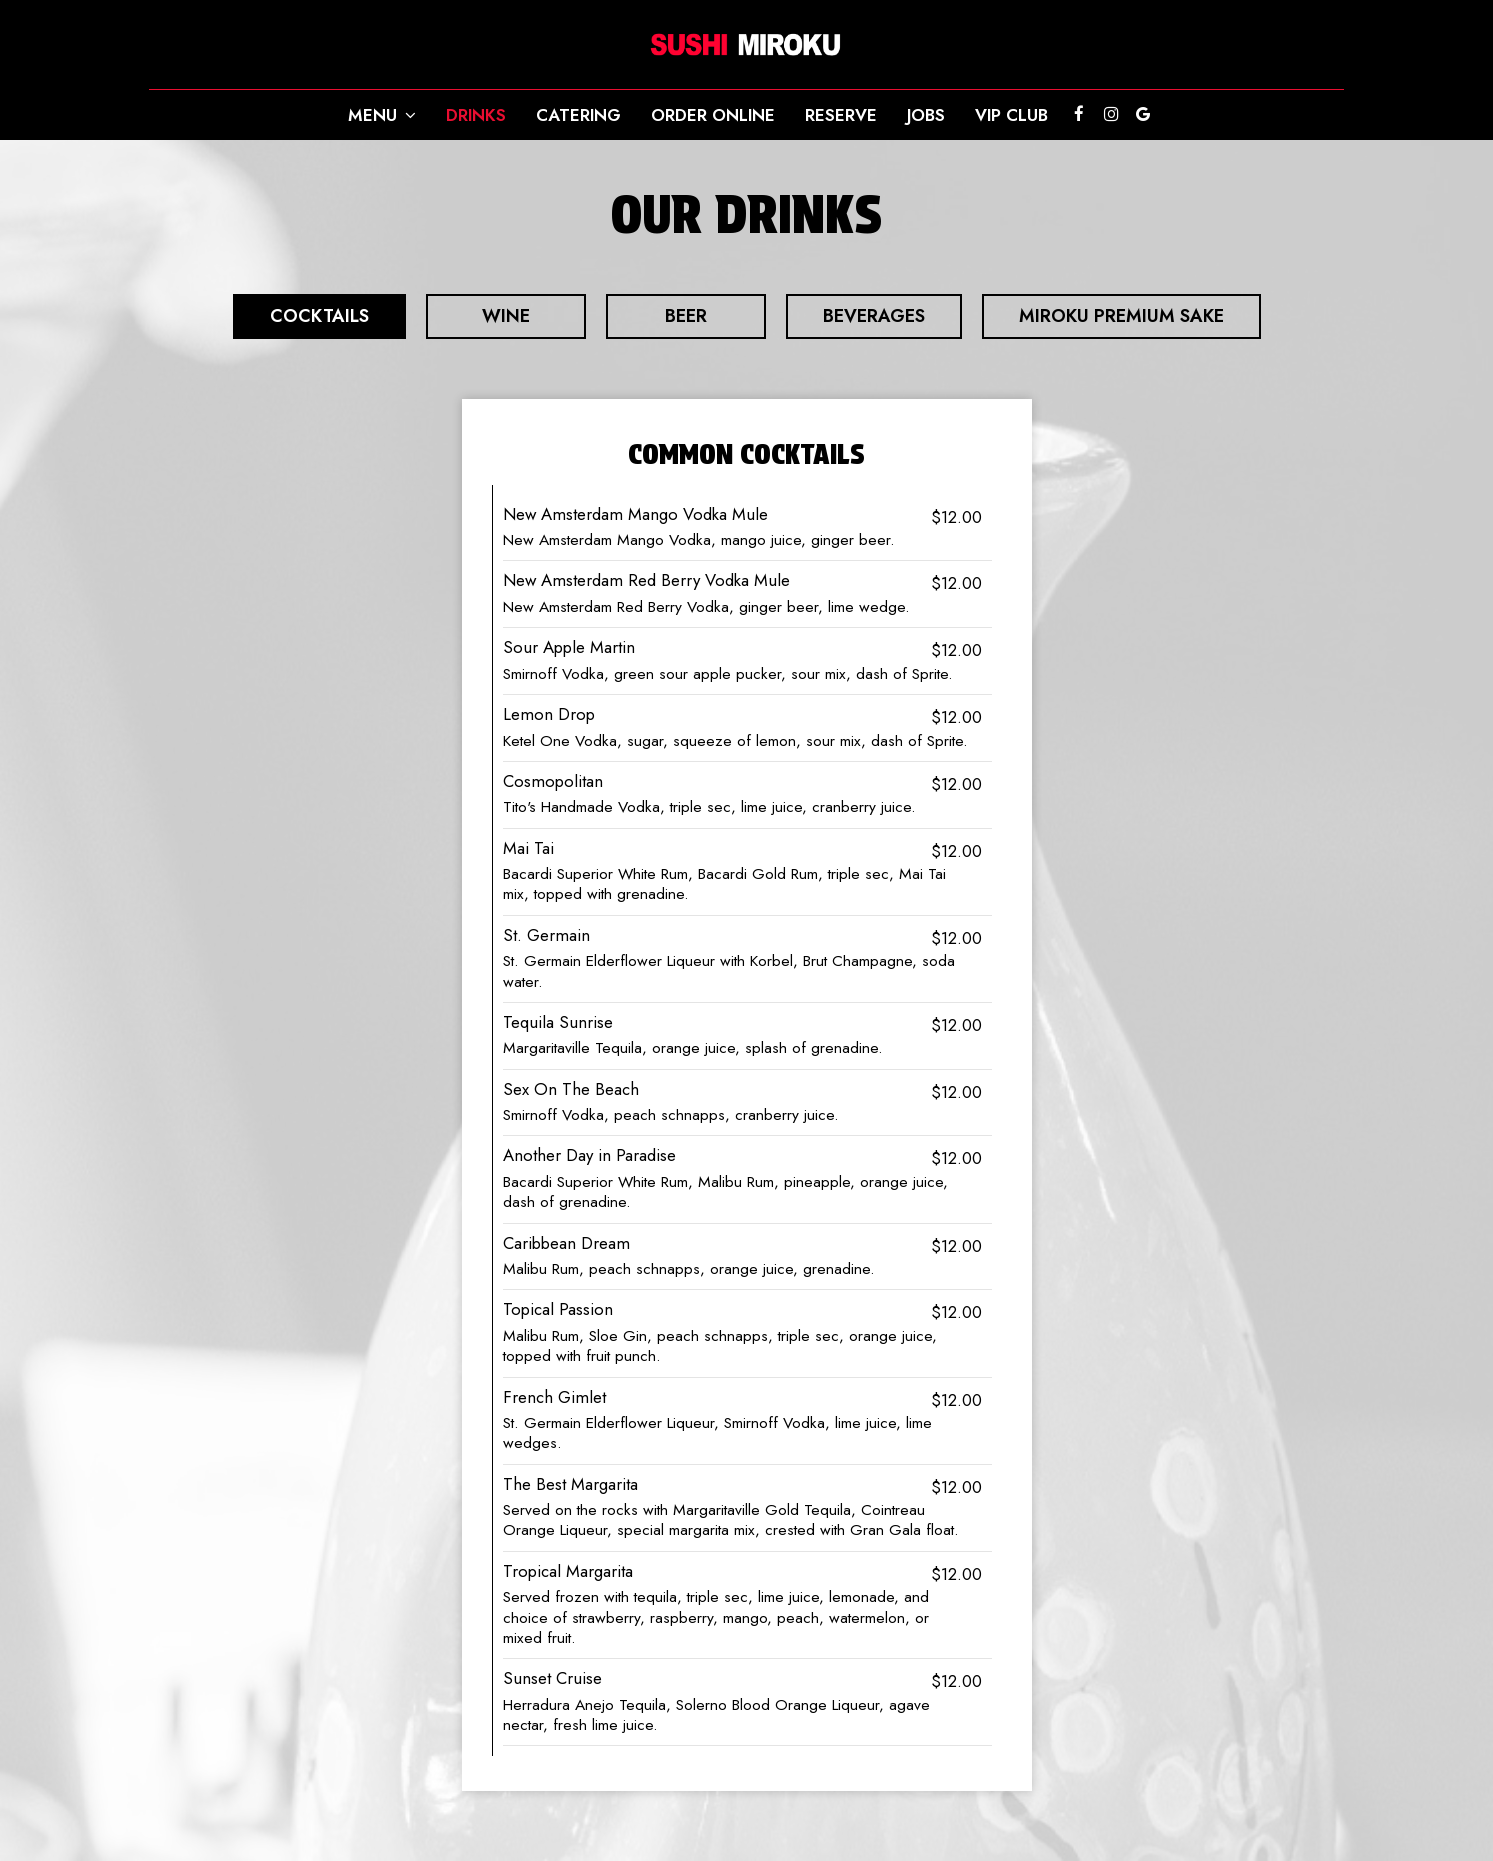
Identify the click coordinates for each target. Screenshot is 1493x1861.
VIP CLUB (1011, 115)
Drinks (476, 115)
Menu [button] (382, 115)
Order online (713, 115)
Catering (578, 115)
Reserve (841, 115)
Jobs (926, 115)
